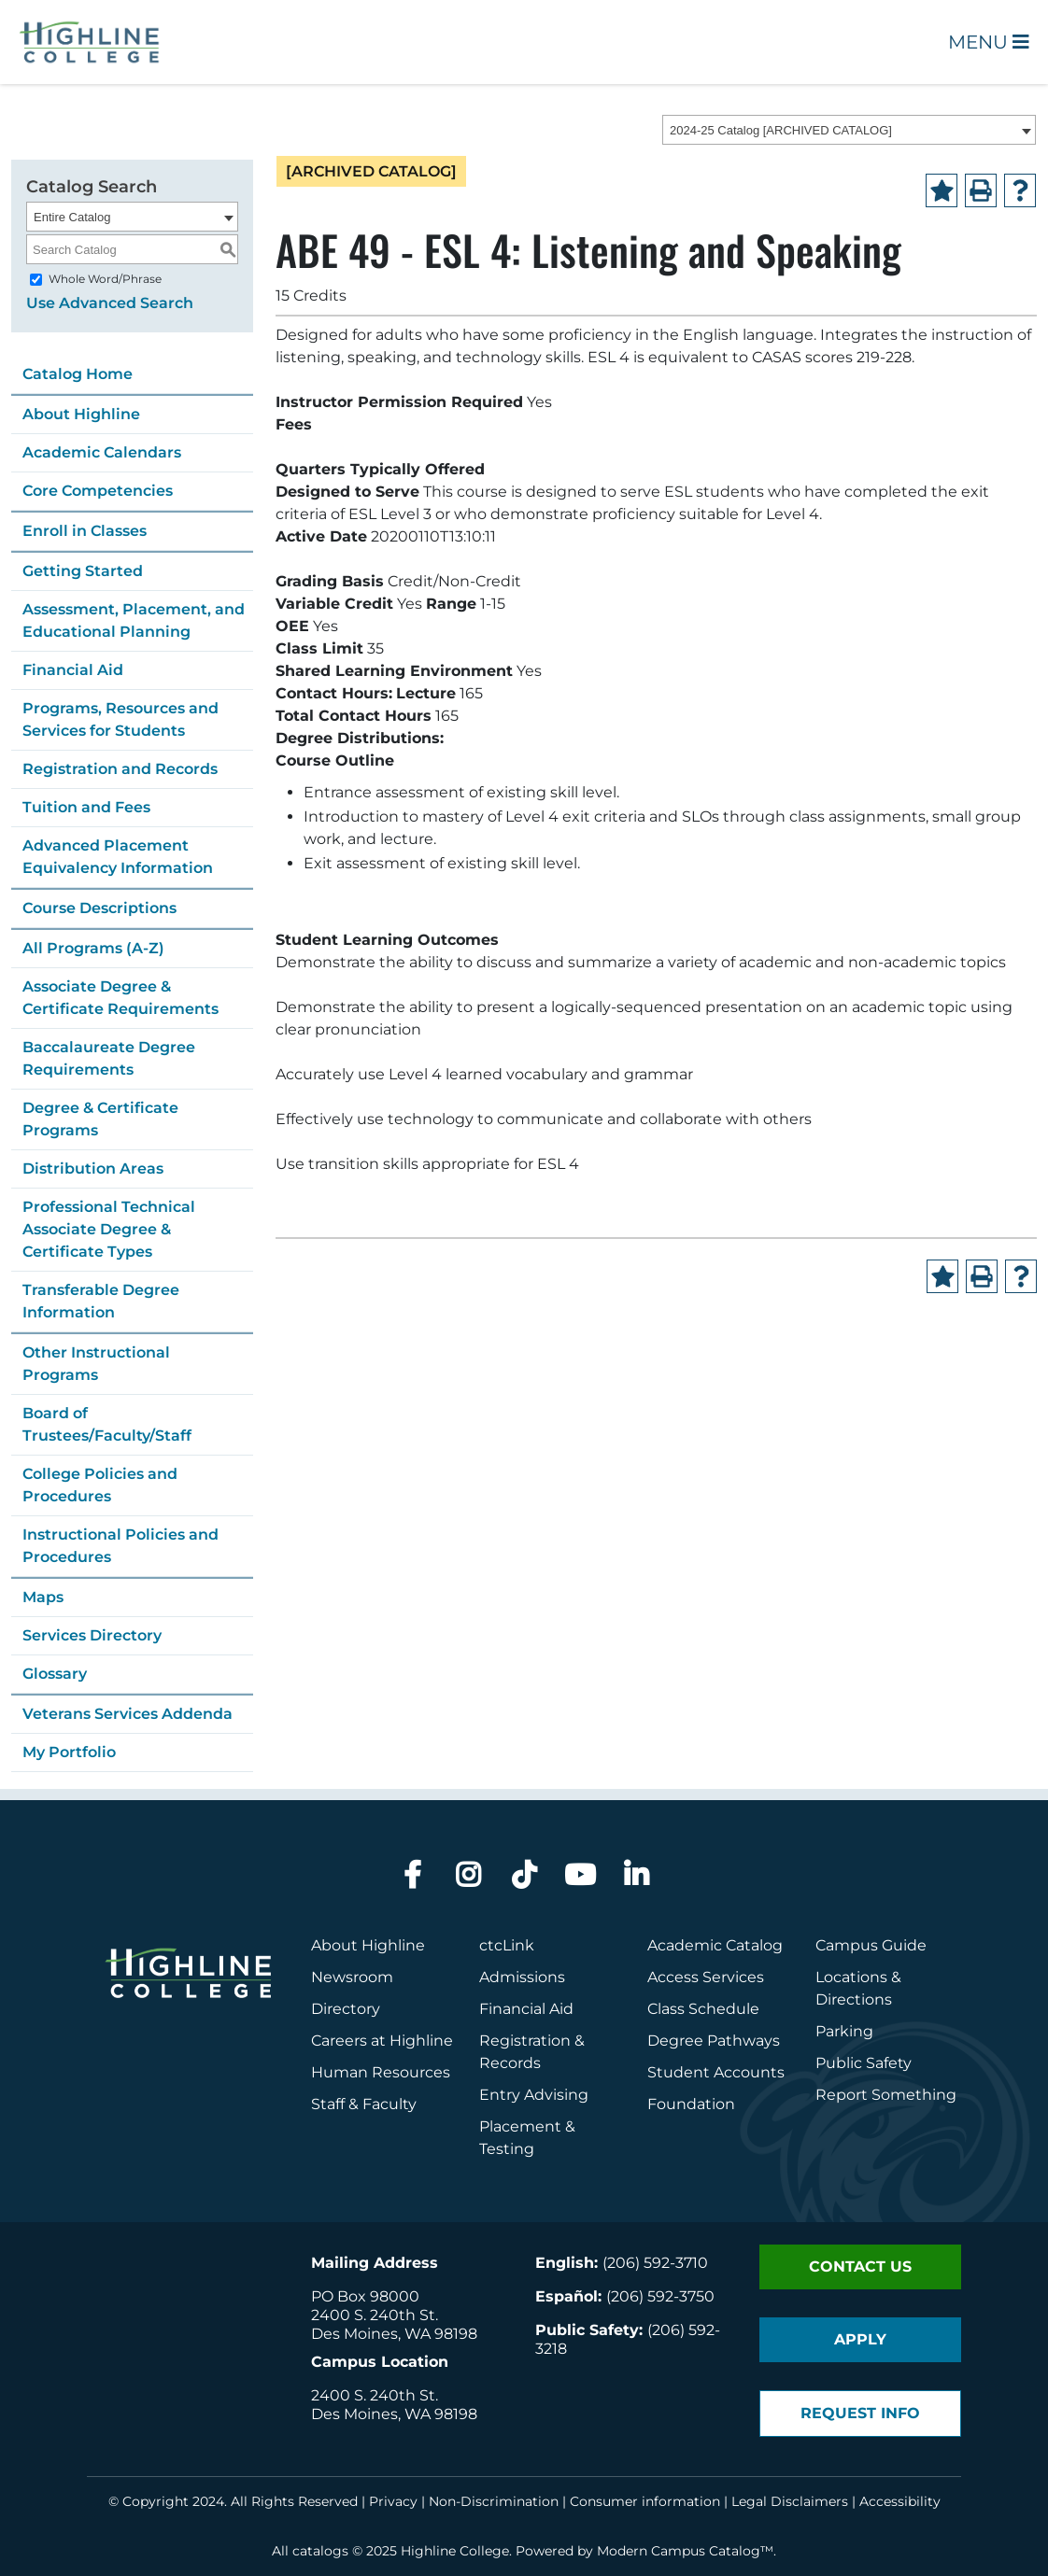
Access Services (705, 1977)
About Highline (81, 414)
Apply (860, 2339)
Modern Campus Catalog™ (685, 2550)
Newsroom (352, 1977)
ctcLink (506, 1945)
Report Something (885, 2095)
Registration (525, 2040)
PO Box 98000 (365, 2296)
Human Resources (380, 2072)
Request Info (860, 2413)
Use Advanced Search (109, 303)
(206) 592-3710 (655, 2263)
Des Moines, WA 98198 (394, 2334)
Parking (844, 2031)
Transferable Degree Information (100, 1301)
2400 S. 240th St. (374, 2315)
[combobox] (849, 130)
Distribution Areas (92, 1168)
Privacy (393, 2501)
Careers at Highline (382, 2040)
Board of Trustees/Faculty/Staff (106, 1424)
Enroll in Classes (84, 531)
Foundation (691, 2104)
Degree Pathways (713, 2040)
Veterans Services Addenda (127, 1714)
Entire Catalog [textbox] (72, 217)
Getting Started (82, 571)
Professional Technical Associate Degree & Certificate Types (108, 1229)
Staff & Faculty (364, 2104)
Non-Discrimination (494, 2501)
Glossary (54, 1673)
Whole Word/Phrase (105, 279)
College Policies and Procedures (99, 1485)
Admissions (524, 1977)
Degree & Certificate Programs (100, 1119)
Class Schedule (703, 2009)
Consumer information (645, 2501)
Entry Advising (533, 2095)
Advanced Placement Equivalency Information (117, 857)
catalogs (320, 2550)
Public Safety (863, 2063)
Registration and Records (120, 769)
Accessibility (900, 2501)
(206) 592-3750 (660, 2296)
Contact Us (860, 2266)
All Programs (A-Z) (93, 948)
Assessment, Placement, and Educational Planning (133, 620)
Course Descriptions (99, 908)
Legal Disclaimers (789, 2501)
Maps (43, 1597)
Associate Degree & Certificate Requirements (120, 998)
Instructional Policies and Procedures (120, 1546)
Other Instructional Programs (96, 1364)
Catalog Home (77, 374)
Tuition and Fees (86, 807)
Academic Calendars (101, 452)
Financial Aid (72, 670)
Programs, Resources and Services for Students (120, 719)
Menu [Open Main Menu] (988, 42)
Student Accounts (716, 2072)
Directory (345, 2009)
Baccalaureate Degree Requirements (108, 1058)
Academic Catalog (715, 1945)
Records (510, 2063)
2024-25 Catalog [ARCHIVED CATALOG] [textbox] (781, 130)
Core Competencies (97, 491)
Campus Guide (871, 1945)
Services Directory (92, 1635)
